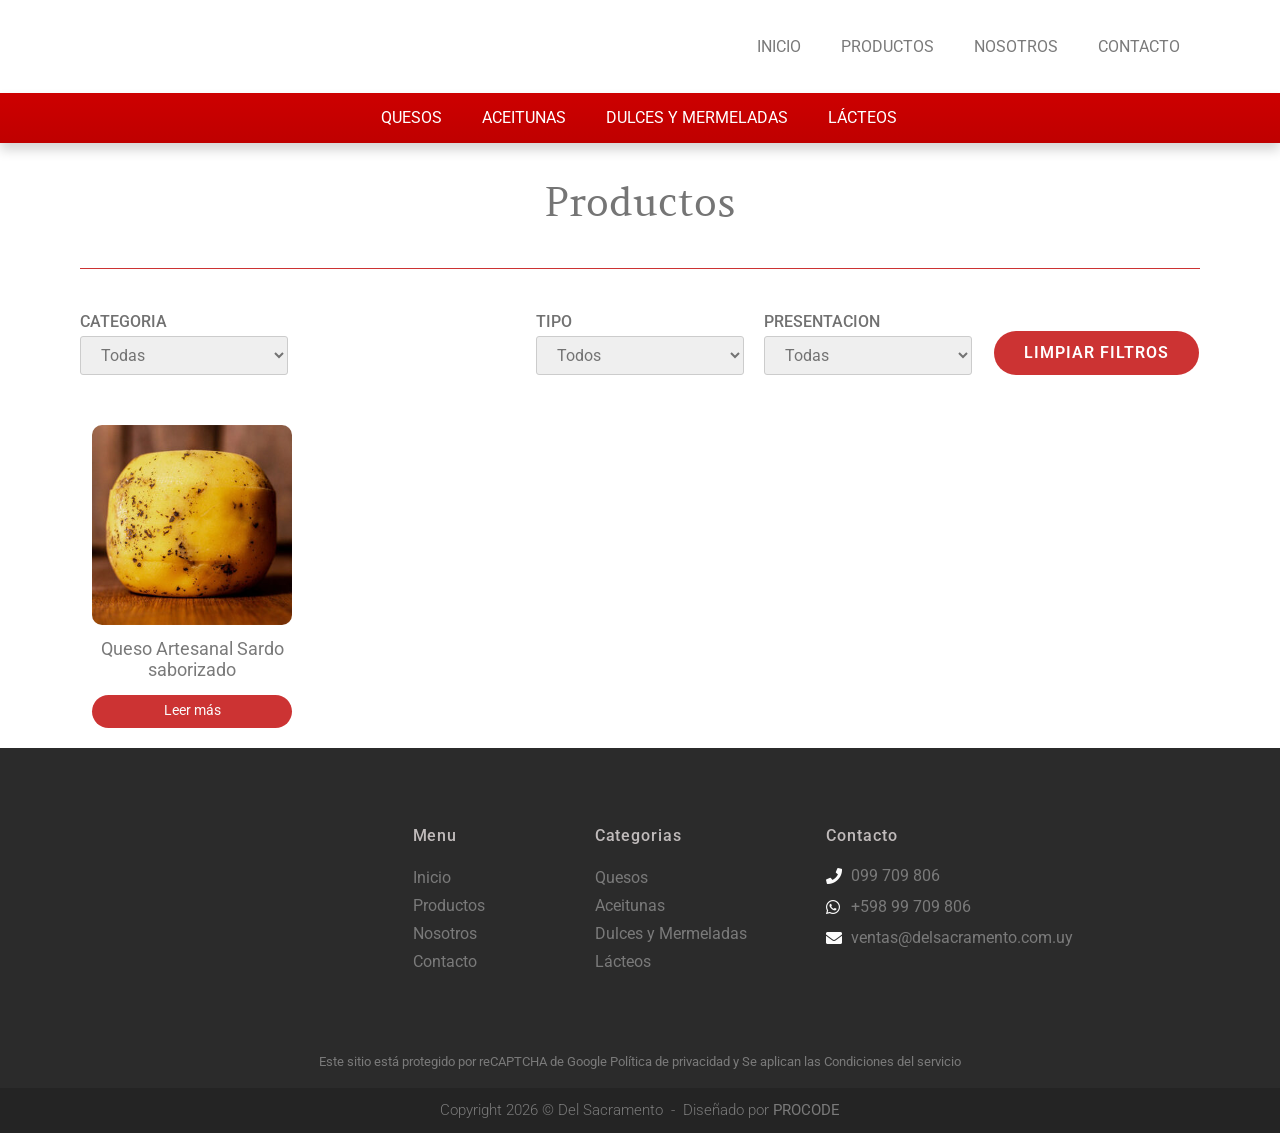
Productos (887, 46)
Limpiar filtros (1096, 352)
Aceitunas (524, 117)
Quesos (411, 117)
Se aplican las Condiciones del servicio (851, 1061)
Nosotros (1016, 46)
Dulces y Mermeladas (697, 117)
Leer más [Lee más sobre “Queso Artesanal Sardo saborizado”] (192, 710)
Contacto (1139, 46)
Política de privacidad (671, 1061)
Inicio (779, 46)
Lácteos (862, 117)
